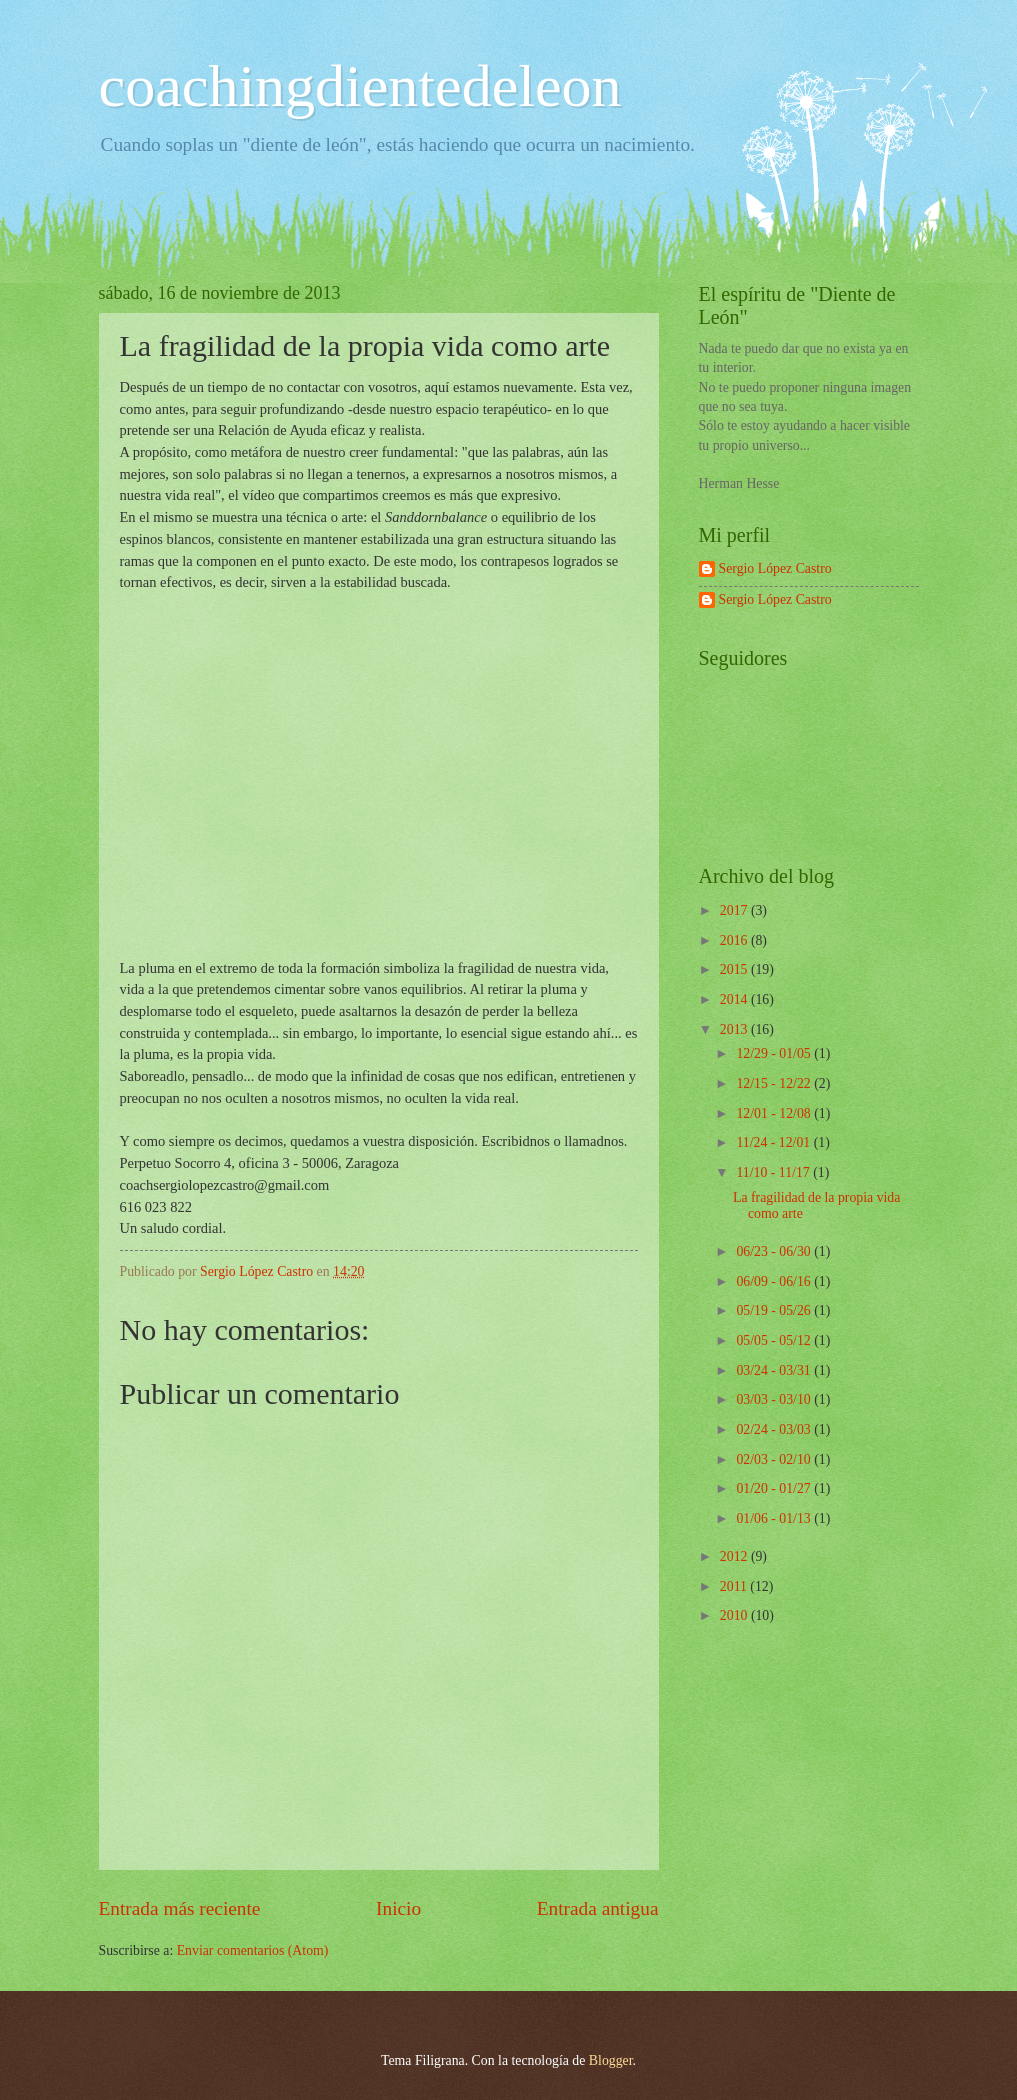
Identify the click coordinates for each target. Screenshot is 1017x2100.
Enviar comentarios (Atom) (253, 1950)
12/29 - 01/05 (775, 1053)
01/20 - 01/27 (775, 1488)
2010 (735, 1615)
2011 (735, 1586)
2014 (735, 999)
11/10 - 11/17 (774, 1172)
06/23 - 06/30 (775, 1251)
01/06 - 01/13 (775, 1518)
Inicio (398, 1908)
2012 (735, 1556)
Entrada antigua (598, 1908)
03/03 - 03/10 (775, 1399)
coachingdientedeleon (360, 86)
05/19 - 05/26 (775, 1310)
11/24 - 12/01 (774, 1142)
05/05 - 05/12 (775, 1340)
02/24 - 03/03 (775, 1429)
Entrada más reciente (180, 1908)
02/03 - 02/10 (775, 1459)
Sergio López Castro (775, 568)
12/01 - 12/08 (775, 1113)
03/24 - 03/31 (775, 1370)
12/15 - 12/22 (775, 1083)
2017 (735, 910)
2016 (735, 940)
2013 (735, 1029)
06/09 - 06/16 (775, 1281)
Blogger (611, 2060)
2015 (735, 969)
